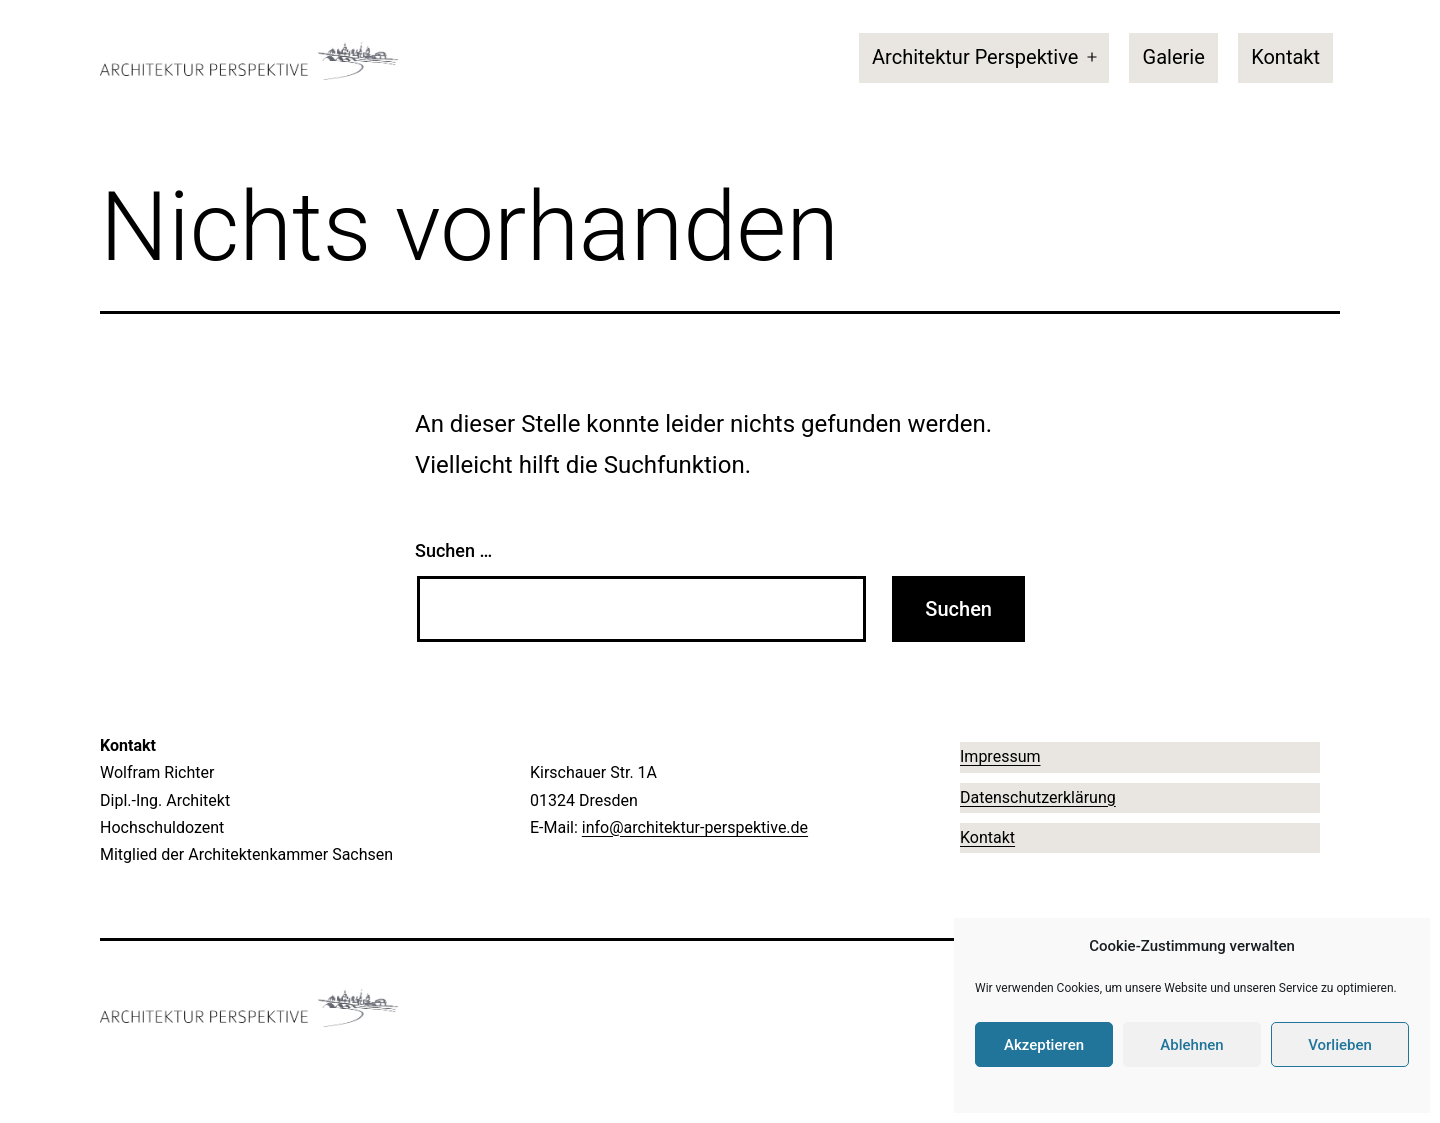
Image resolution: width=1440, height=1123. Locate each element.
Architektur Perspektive (975, 57)
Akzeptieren (1044, 1045)
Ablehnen (1191, 1045)
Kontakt (1285, 57)
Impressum (1000, 756)
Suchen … (453, 550)
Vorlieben (1340, 1045)
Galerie (1174, 57)
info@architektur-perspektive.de (695, 827)
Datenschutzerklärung (1038, 797)
